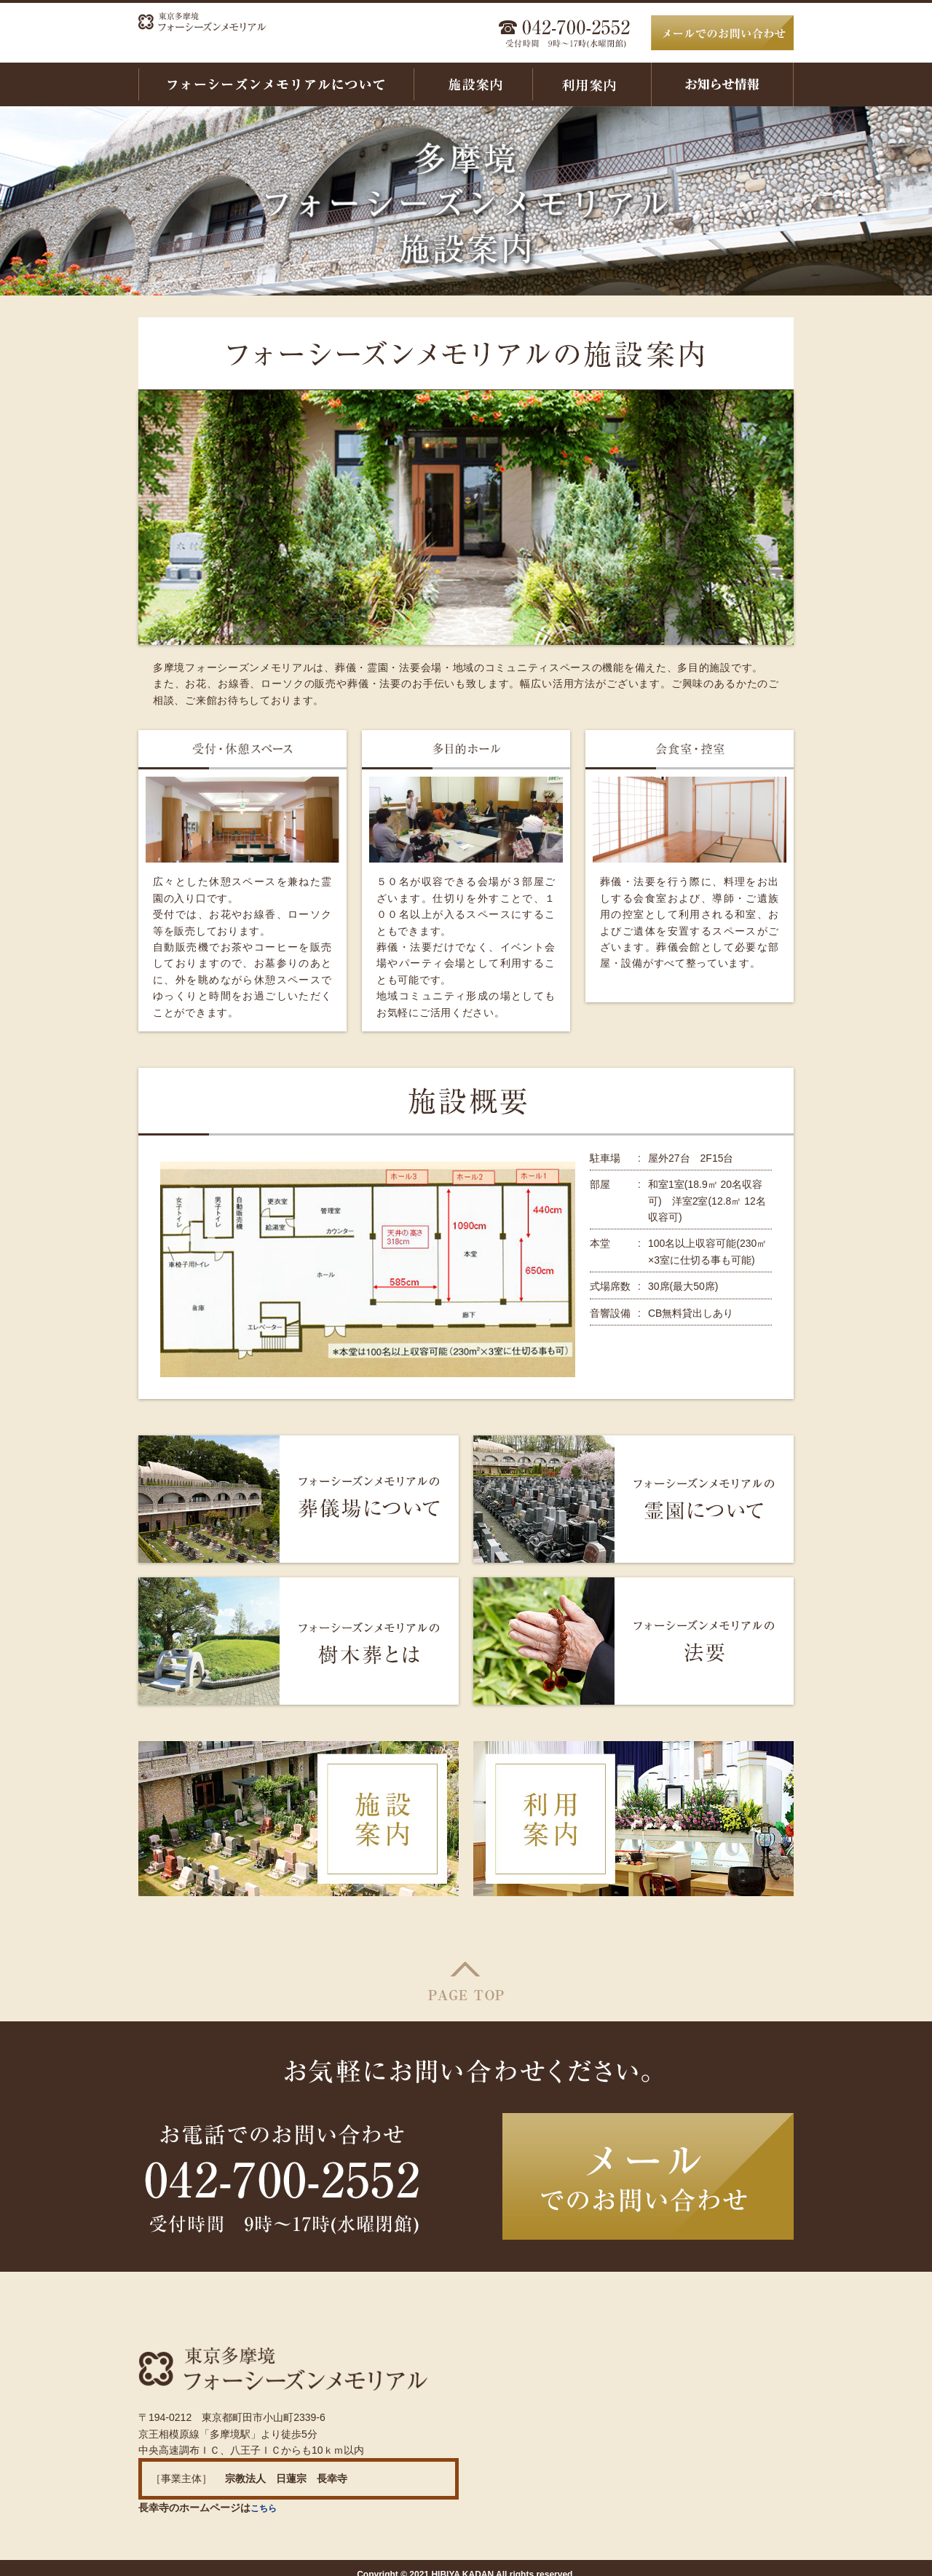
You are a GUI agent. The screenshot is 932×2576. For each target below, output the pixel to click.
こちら (265, 2494)
